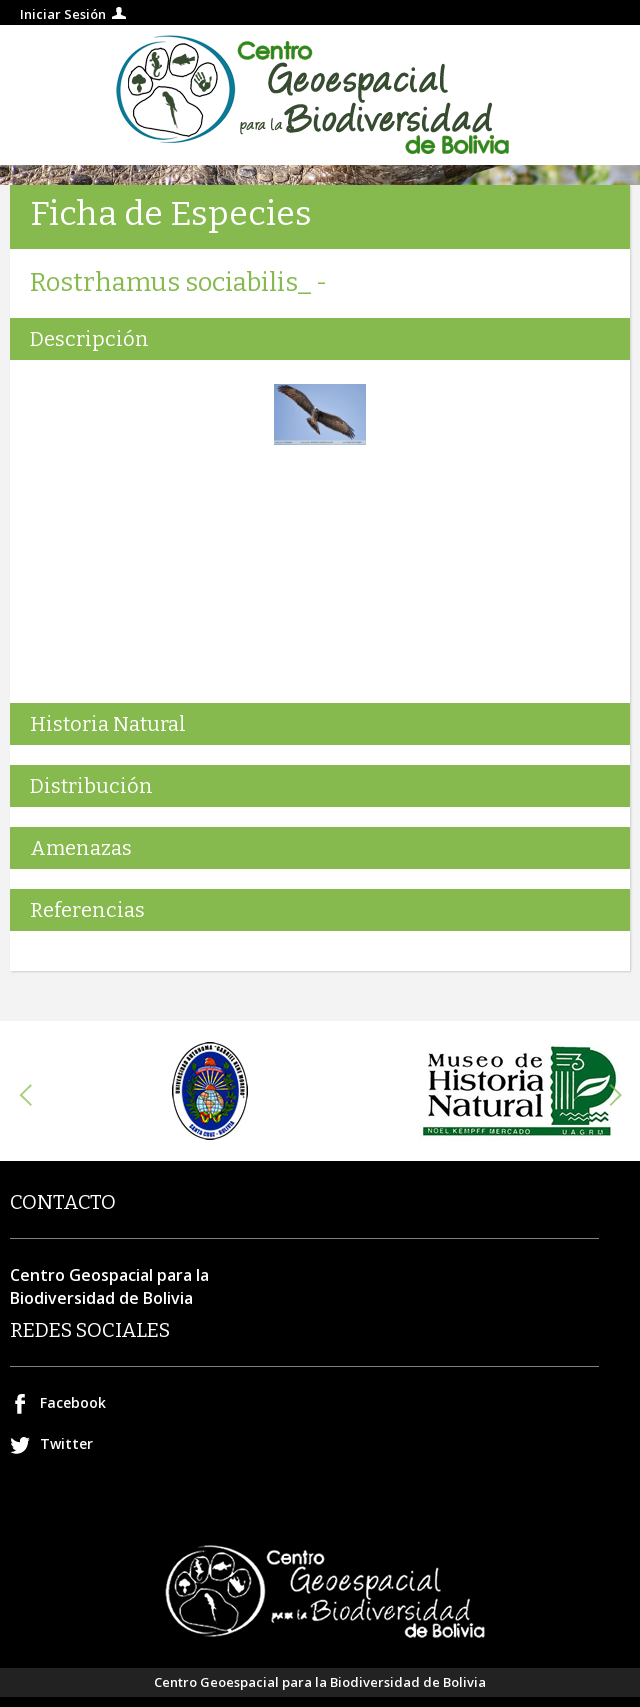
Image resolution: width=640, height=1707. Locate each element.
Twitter (66, 1443)
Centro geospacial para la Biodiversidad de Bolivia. (320, 95)
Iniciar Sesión (63, 14)
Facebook (73, 1402)
